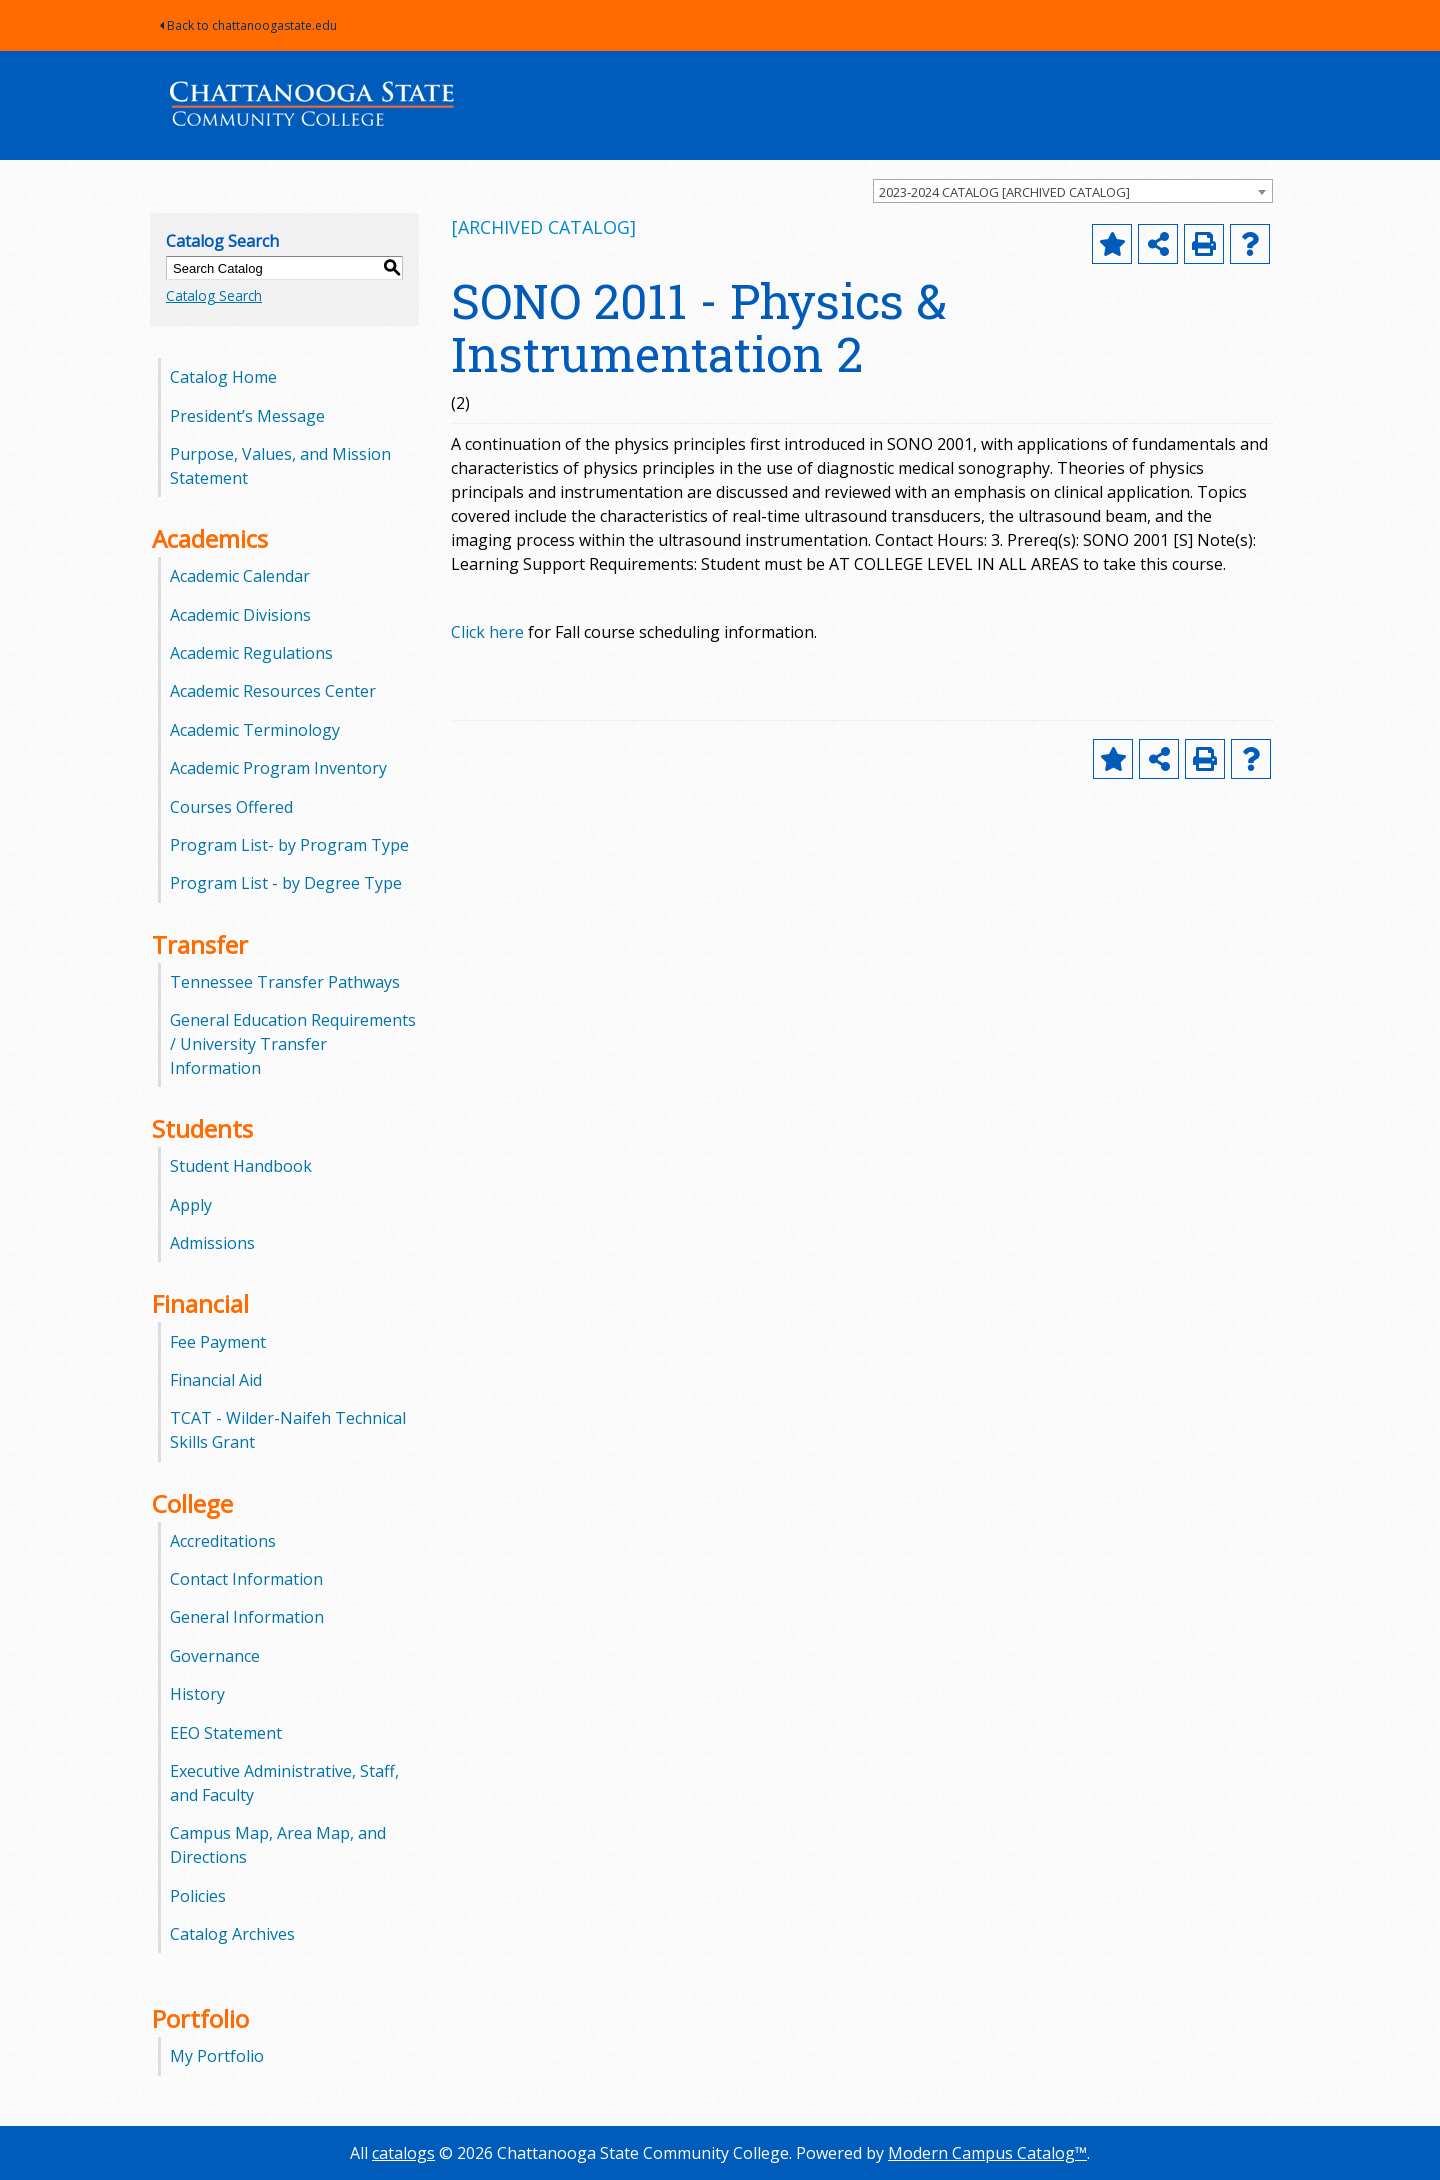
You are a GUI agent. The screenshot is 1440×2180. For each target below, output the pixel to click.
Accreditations (223, 1541)
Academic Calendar (240, 576)
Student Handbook (241, 1166)
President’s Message (247, 416)
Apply (191, 1205)
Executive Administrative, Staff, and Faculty (284, 1783)
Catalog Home (223, 377)
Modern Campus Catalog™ (987, 2153)
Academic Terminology (255, 730)
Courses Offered (231, 807)
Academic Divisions (240, 615)
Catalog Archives (232, 1934)
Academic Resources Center (273, 691)
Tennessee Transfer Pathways (285, 982)
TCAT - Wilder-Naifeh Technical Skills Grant (288, 1430)
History (197, 1694)
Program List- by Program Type (289, 845)
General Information (247, 1617)
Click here (487, 632)
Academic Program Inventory (278, 768)
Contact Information (246, 1579)
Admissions (212, 1243)
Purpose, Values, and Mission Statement (280, 466)
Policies (198, 1896)
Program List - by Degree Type (286, 883)
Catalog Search (214, 295)
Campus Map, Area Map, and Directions (278, 1845)
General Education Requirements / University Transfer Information (293, 1044)
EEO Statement (226, 1733)
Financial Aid (216, 1380)
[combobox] (1073, 191)
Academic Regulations (251, 653)
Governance (215, 1656)
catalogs (403, 2153)
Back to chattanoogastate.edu (248, 25)
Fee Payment (218, 1342)
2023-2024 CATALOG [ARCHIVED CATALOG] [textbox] (1004, 192)
